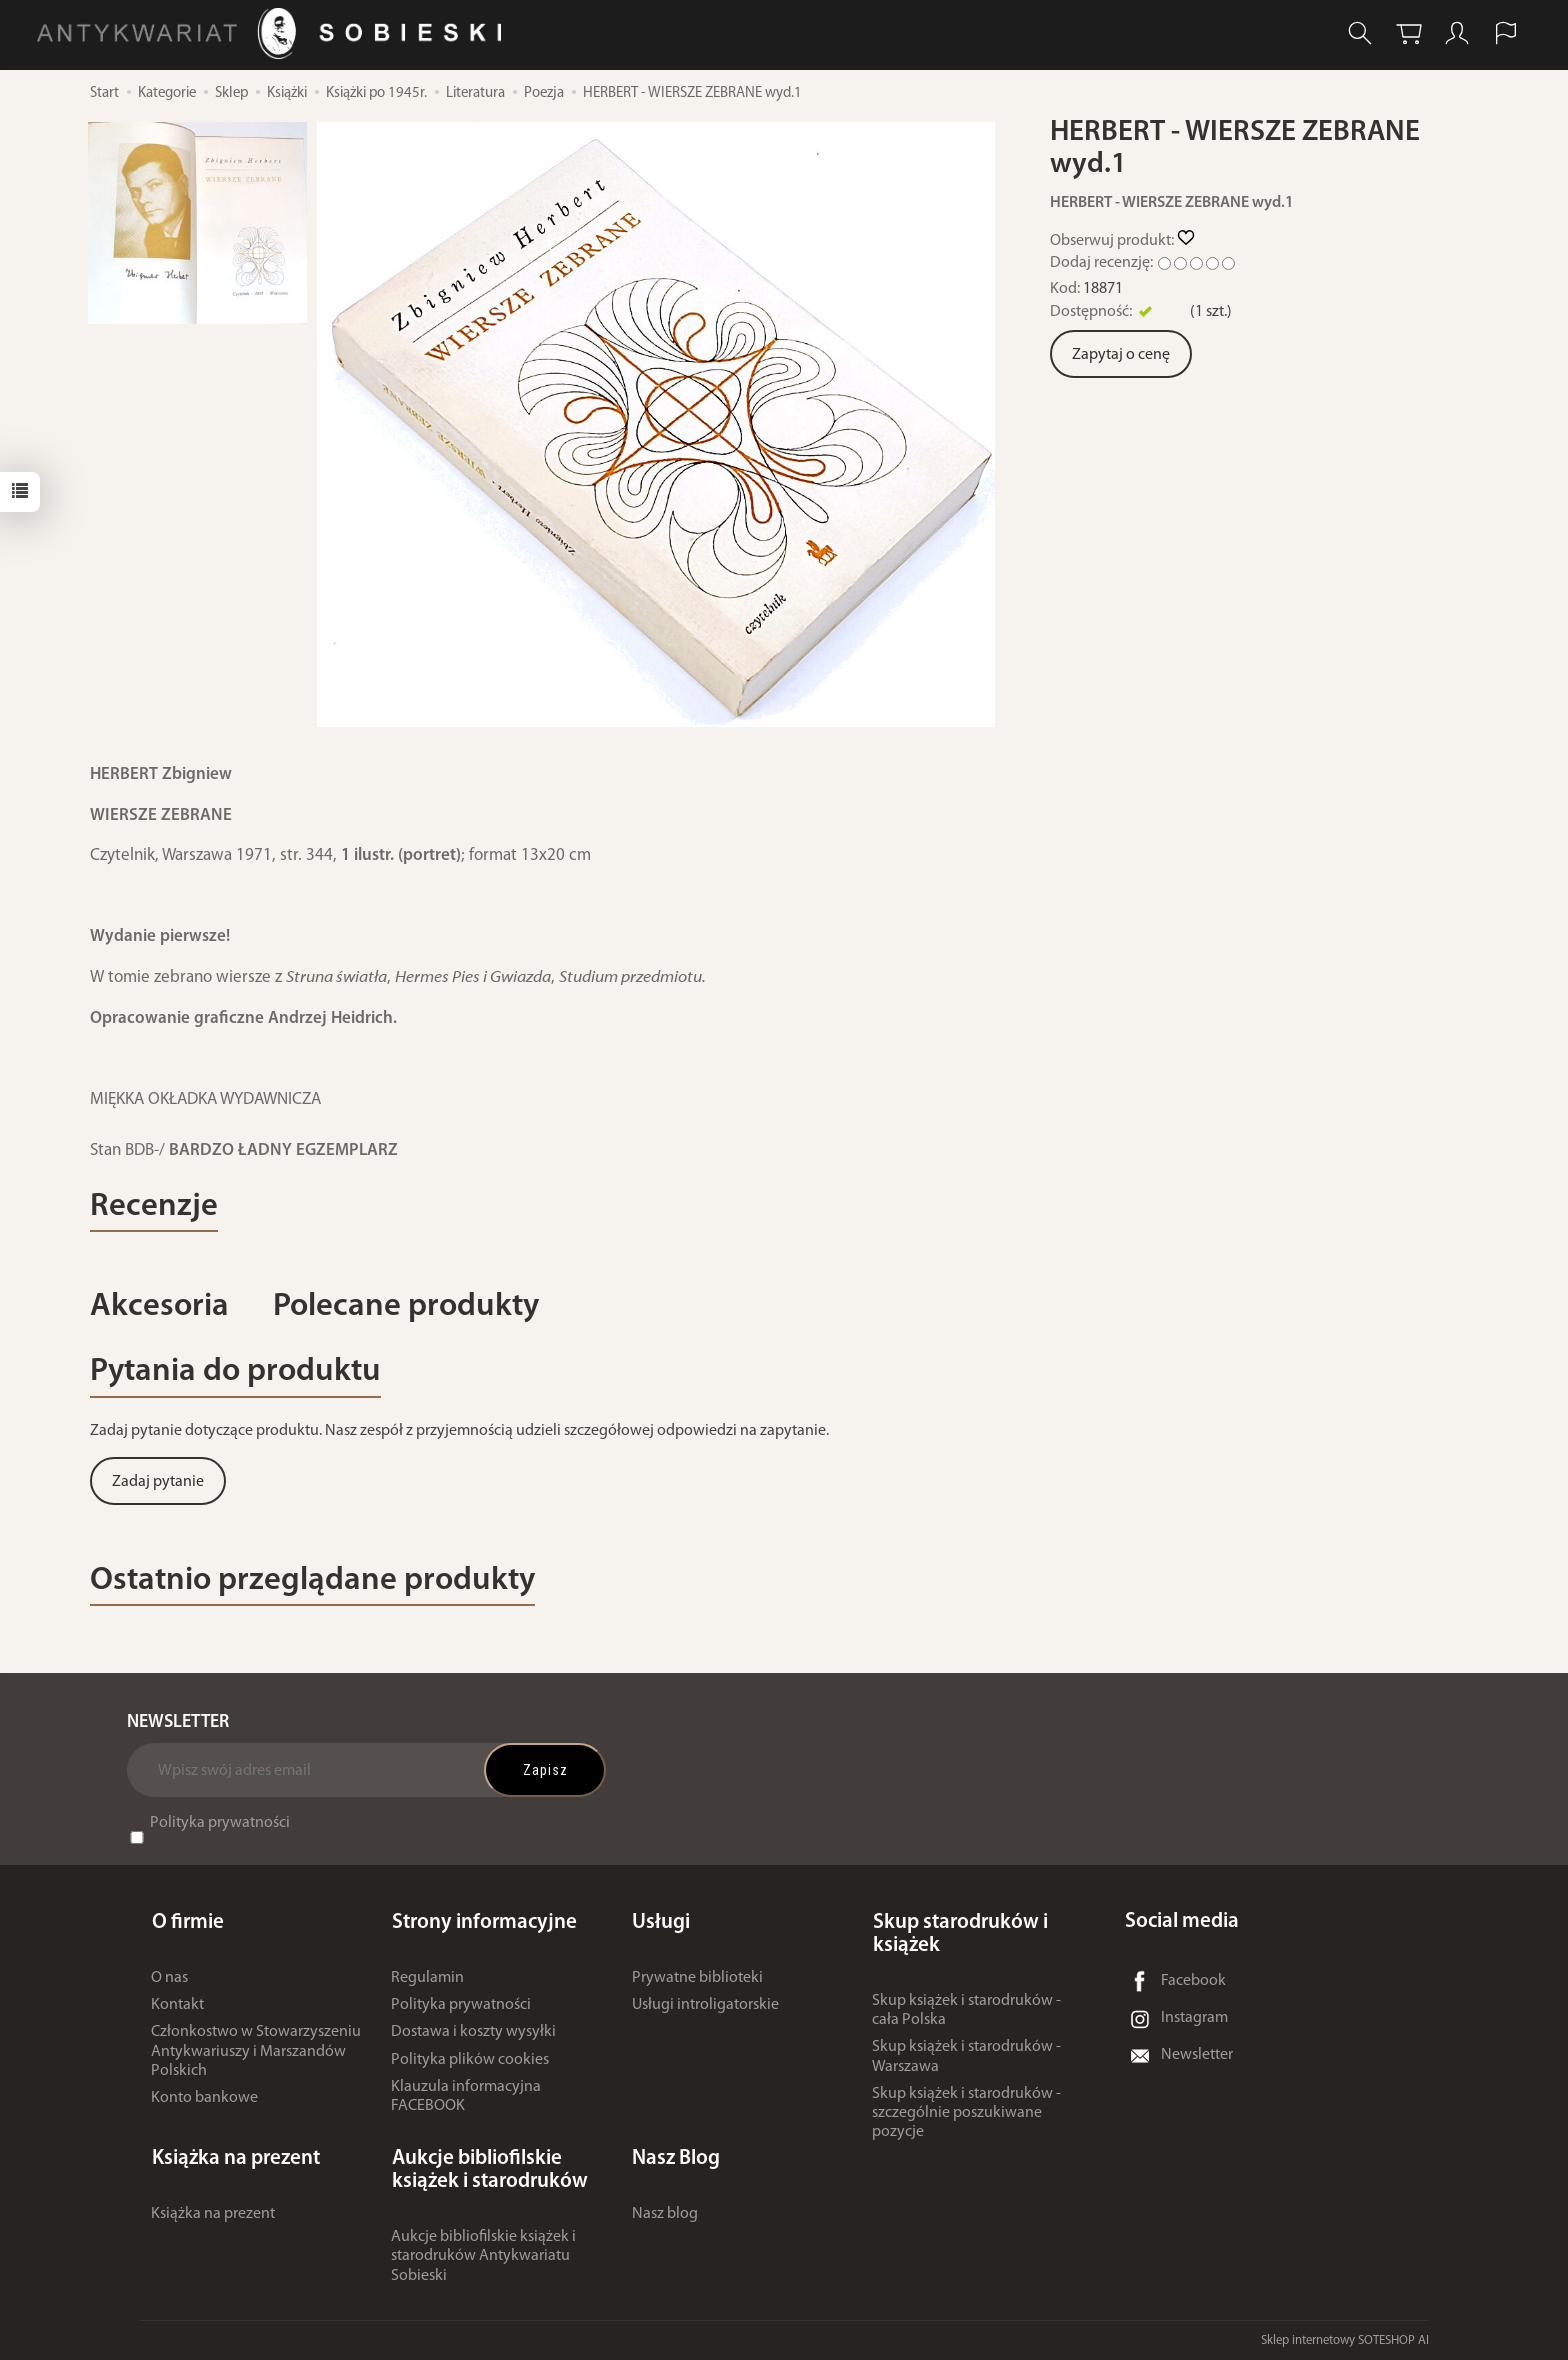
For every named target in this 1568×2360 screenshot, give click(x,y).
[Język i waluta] (1506, 33)
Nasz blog (665, 2214)
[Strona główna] (274, 33)
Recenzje (154, 1207)
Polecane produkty (409, 1307)
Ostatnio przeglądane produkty (315, 1583)
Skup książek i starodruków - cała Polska (966, 2011)
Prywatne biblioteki (697, 1979)
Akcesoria (160, 1307)
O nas (169, 1979)
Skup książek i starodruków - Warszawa (966, 2058)
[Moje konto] (1457, 33)
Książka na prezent (213, 2214)
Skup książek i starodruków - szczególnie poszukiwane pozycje (966, 2114)
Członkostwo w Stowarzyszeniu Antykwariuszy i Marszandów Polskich (256, 2052)
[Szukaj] (1359, 33)
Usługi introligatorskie (705, 2006)
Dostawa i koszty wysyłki (473, 2033)
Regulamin (427, 1979)
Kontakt (177, 2006)
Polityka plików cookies (470, 2061)
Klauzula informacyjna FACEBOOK (466, 2097)
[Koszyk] (1408, 33)
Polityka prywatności (220, 1826)
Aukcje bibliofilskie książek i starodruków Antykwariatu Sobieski (483, 2256)
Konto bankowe (204, 2099)
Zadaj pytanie (158, 1484)
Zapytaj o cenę (1121, 355)
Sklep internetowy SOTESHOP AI (1345, 2339)
